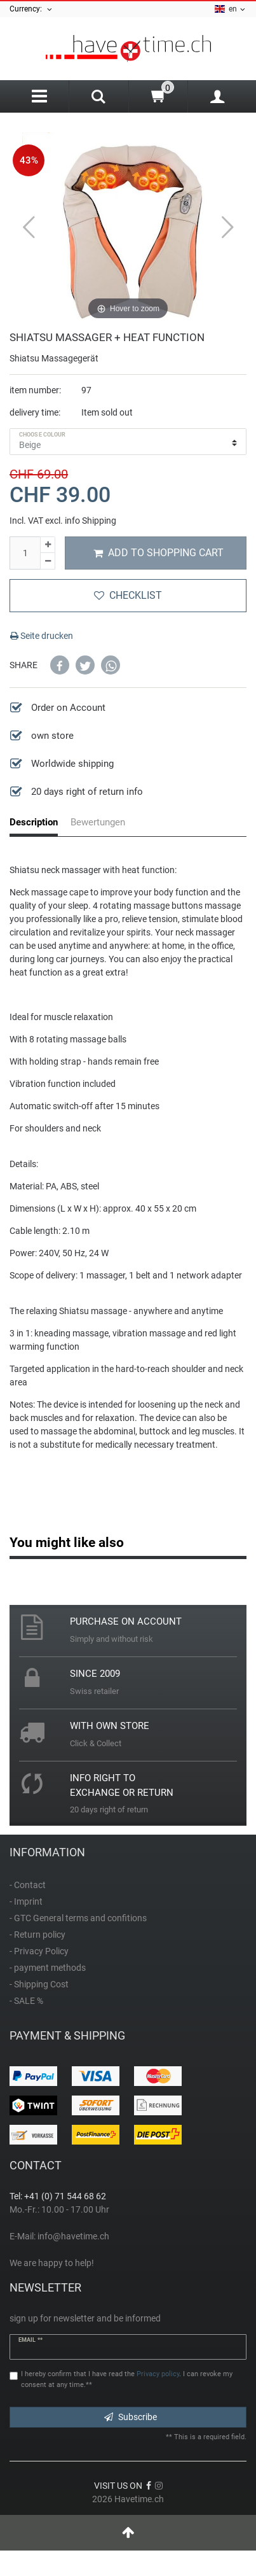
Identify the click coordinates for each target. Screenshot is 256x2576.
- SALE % (26, 2001)
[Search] (98, 98)
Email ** (30, 2340)
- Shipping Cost (39, 1984)
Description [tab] (34, 822)
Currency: (31, 9)
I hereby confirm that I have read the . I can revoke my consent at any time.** (126, 2379)
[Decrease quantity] (47, 561)
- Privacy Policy (39, 1951)
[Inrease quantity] (47, 545)
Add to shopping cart (158, 553)
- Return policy (37, 1934)
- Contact (28, 1885)
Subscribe (130, 2417)
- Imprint (26, 1901)
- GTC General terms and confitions (78, 1918)
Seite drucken (41, 636)
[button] (59, 665)
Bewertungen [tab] (98, 822)
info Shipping (90, 520)
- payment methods (48, 1968)
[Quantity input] (25, 553)
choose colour (42, 434)
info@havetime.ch (73, 2236)
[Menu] (39, 96)
